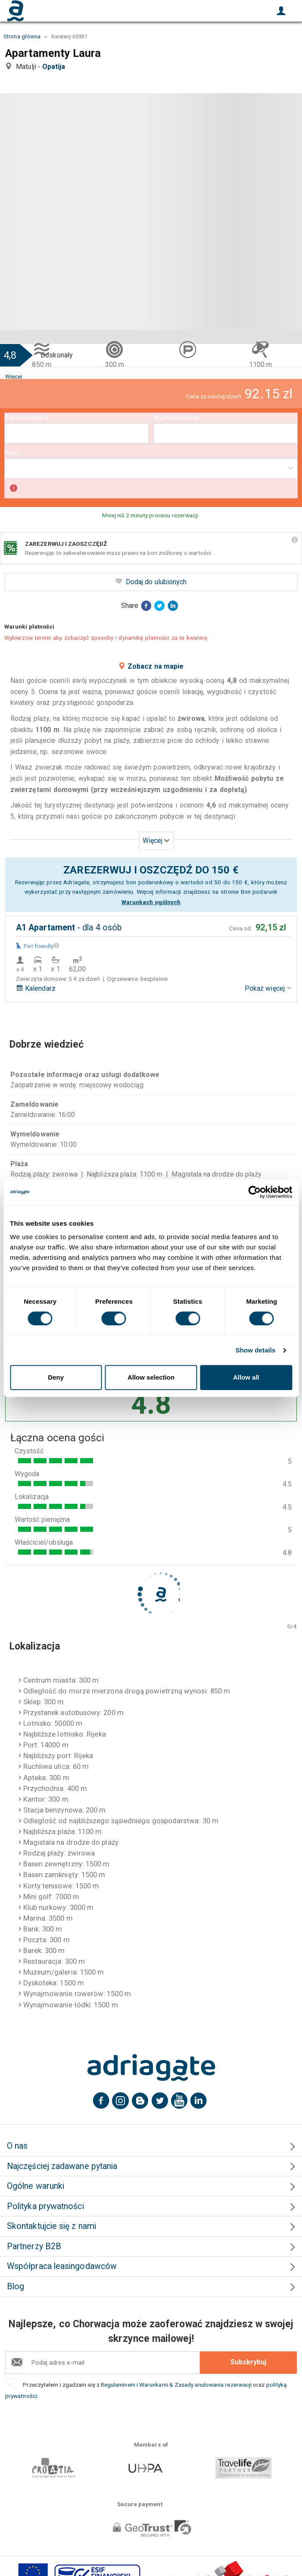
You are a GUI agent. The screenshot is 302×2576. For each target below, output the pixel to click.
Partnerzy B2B (34, 2246)
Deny (56, 1377)
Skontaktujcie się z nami (51, 2226)
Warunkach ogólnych (151, 901)
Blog (15, 2286)
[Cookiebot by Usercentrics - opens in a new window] (254, 1192)
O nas (17, 2146)
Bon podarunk (259, 891)
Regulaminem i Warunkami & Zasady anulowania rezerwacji (177, 2384)
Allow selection (151, 1377)
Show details (256, 1350)
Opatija (55, 67)
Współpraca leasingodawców (62, 2266)
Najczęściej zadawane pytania (62, 2166)
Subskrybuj (248, 2362)
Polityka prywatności (45, 2206)
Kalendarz (36, 988)
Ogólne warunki (35, 2186)
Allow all (246, 1377)
